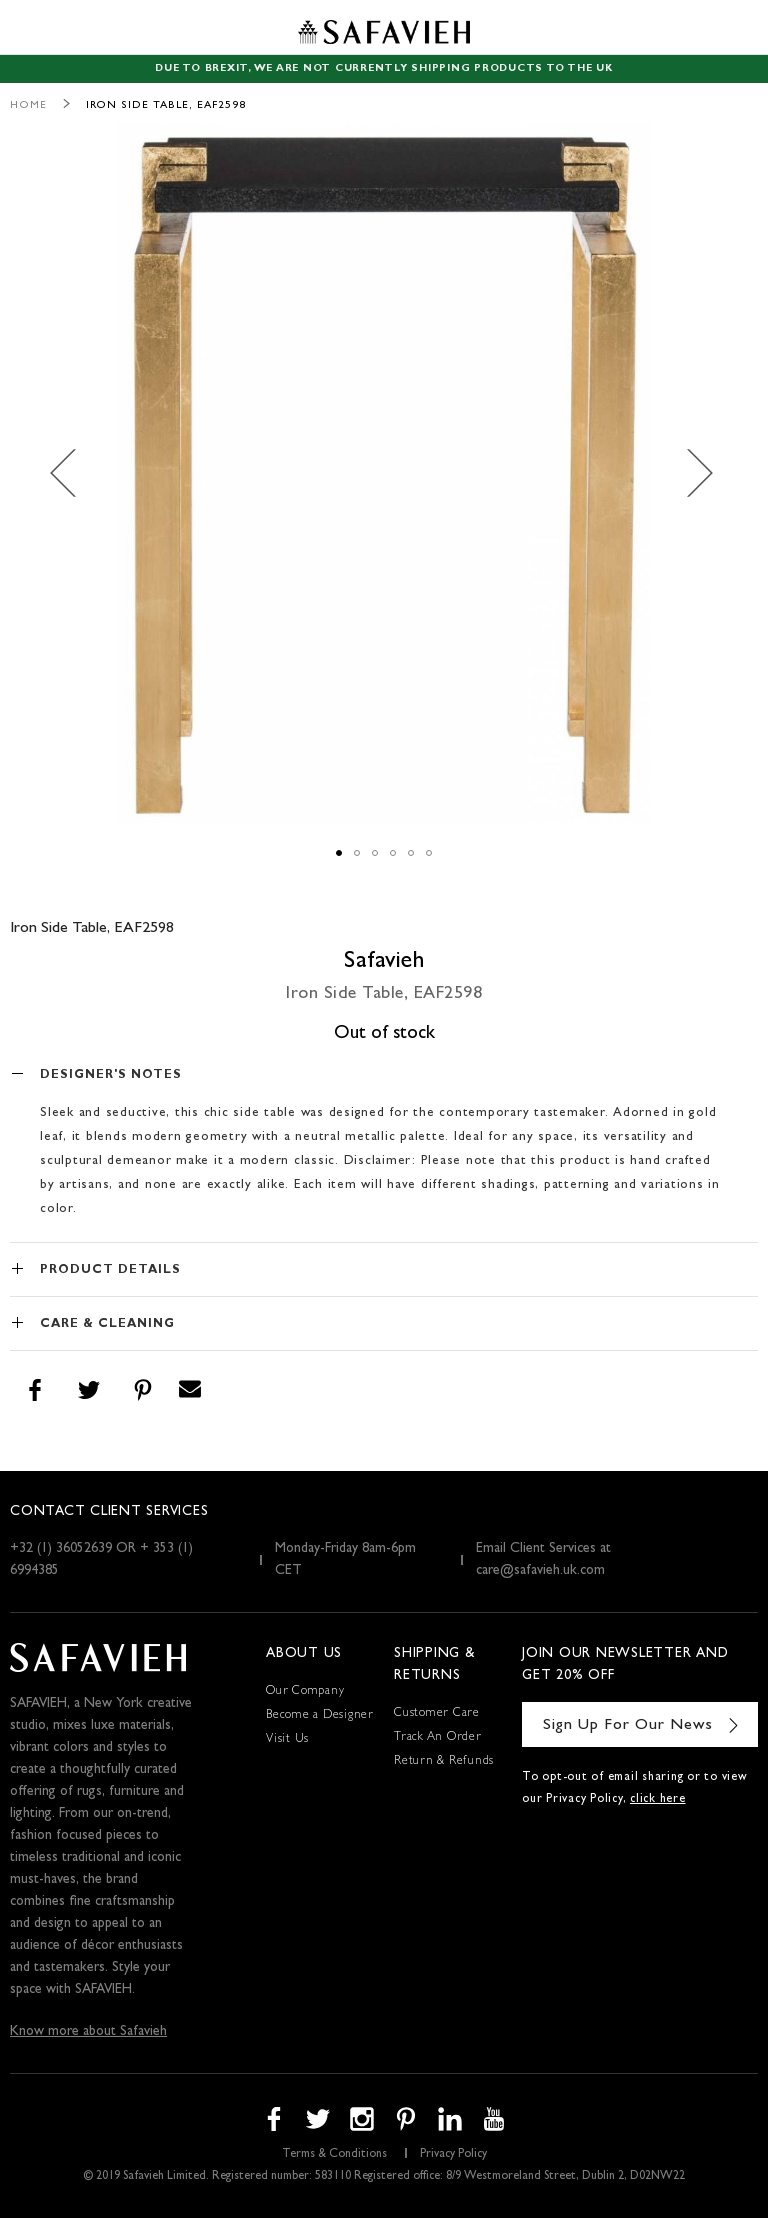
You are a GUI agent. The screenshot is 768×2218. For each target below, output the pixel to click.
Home (28, 105)
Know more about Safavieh (88, 2032)
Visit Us (287, 1740)
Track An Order (438, 1738)
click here (658, 1800)
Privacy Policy (453, 2155)
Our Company (305, 1692)
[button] (74, 473)
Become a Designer (320, 1716)
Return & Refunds (444, 1762)
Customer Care (437, 1714)
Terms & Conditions (334, 2155)
